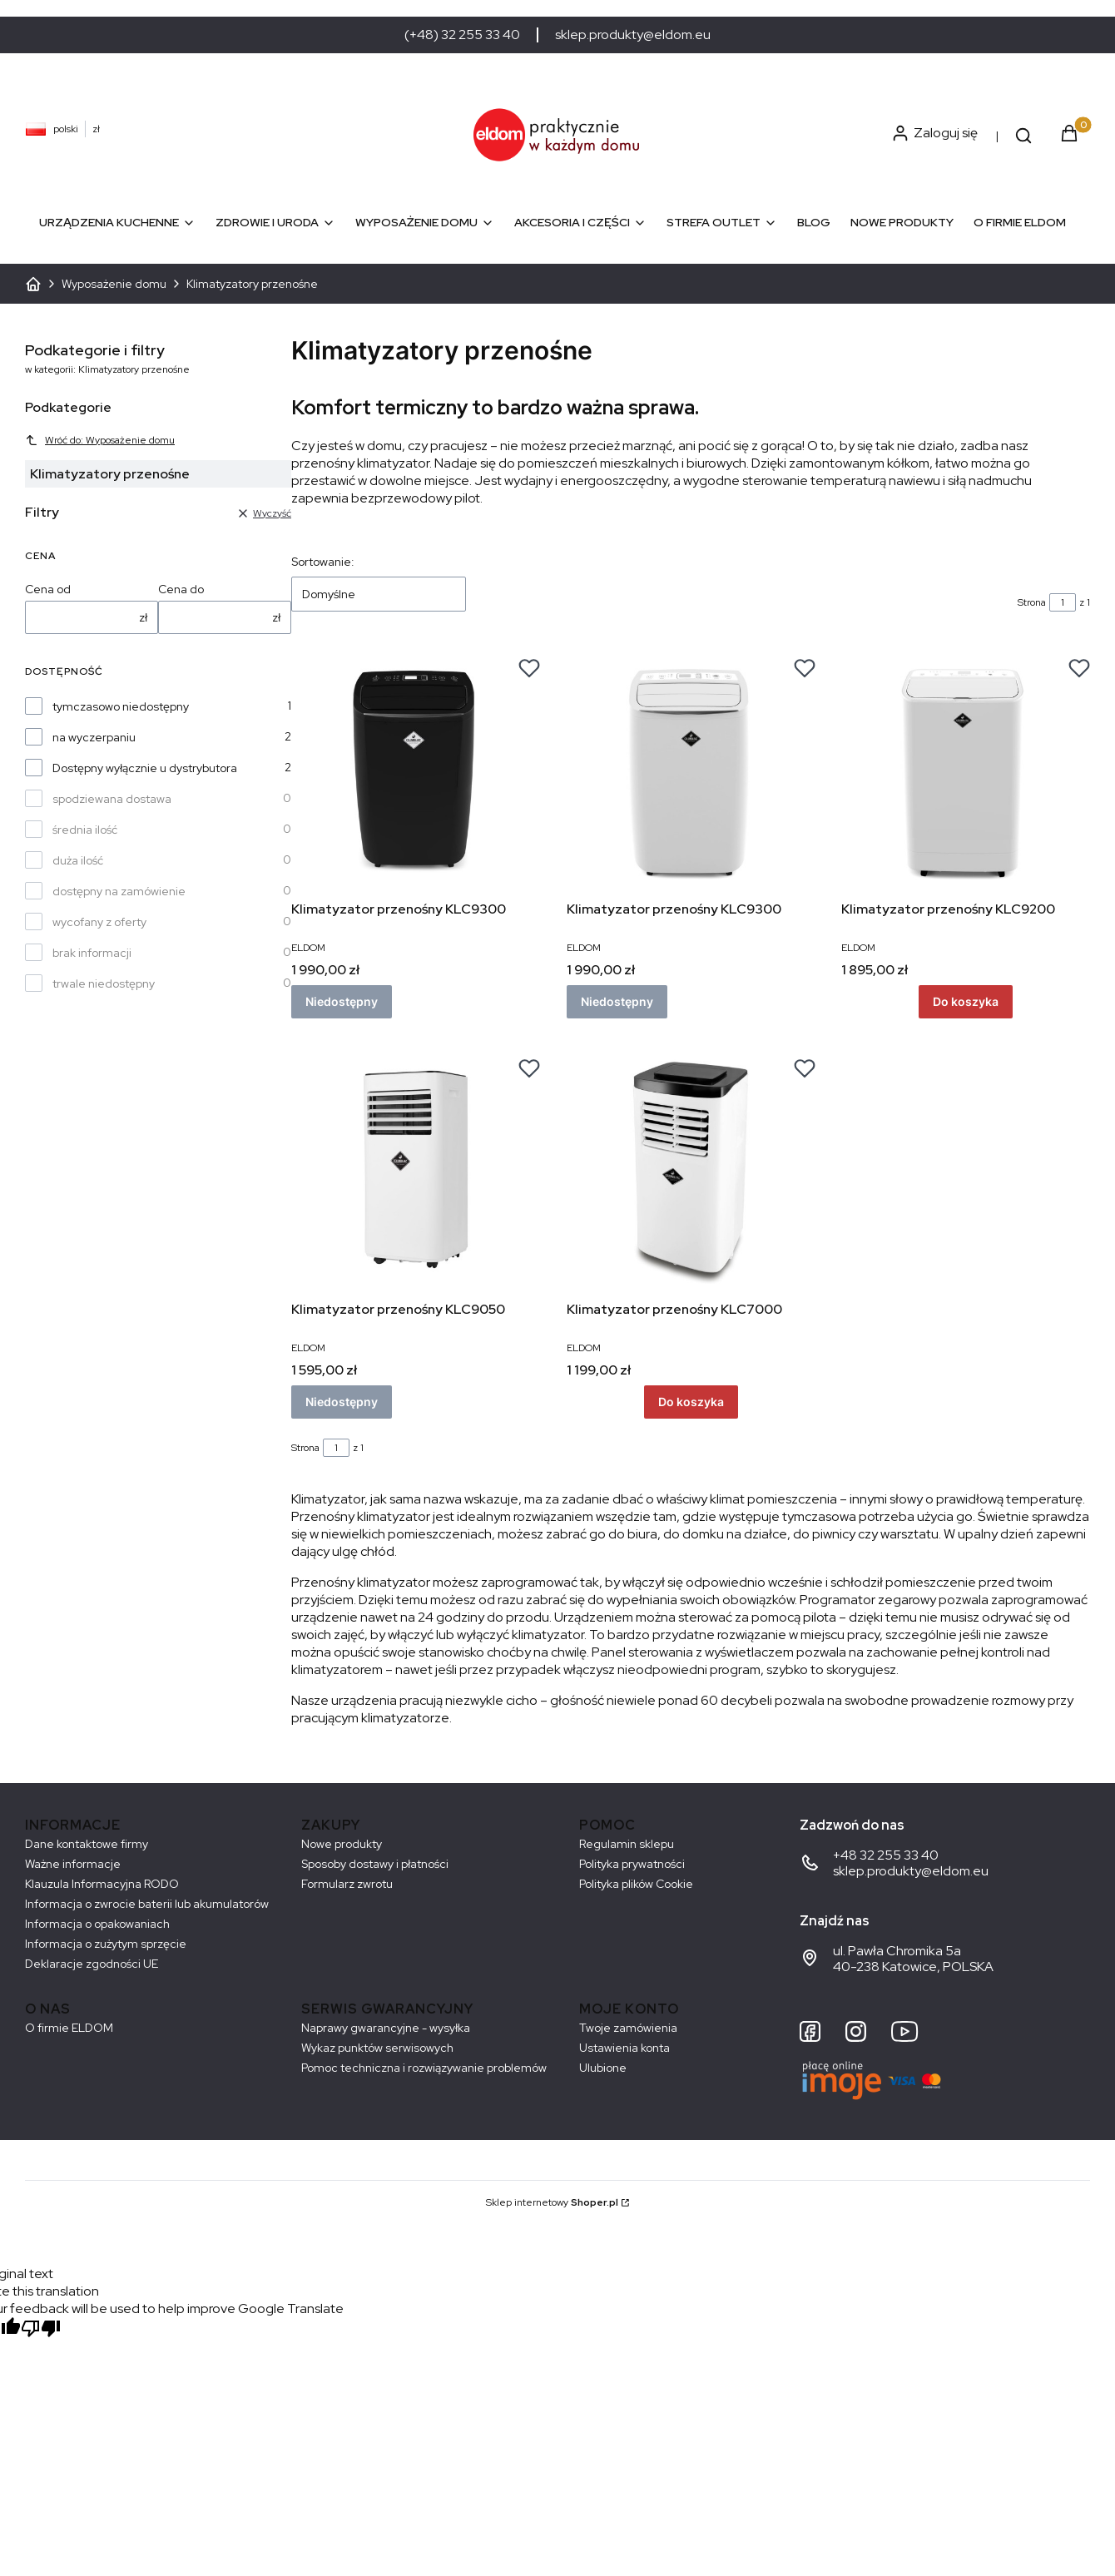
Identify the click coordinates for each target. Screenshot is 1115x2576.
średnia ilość (84, 829)
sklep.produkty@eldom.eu (633, 35)
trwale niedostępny (103, 983)
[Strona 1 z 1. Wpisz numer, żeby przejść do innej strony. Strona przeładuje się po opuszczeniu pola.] (1062, 602)
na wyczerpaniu (94, 737)
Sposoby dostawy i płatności (374, 1863)
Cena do (181, 589)
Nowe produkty (341, 1843)
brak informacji (91, 952)
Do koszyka (966, 1001)
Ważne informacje (73, 1863)
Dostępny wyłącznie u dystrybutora (144, 767)
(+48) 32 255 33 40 (462, 35)
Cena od (48, 589)
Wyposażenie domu (114, 283)
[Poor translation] (41, 2330)
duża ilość (77, 860)
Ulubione (603, 2067)
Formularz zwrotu (347, 1883)
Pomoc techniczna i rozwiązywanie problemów (424, 2067)
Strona (1032, 602)
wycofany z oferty (99, 921)
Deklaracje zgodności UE (91, 1963)
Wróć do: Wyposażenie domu (100, 440)
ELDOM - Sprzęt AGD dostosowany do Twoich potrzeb (33, 283)
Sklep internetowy (552, 2202)
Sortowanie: (322, 561)
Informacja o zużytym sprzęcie (105, 1943)
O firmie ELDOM (69, 2027)
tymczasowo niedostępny (120, 706)
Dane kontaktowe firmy (86, 1843)
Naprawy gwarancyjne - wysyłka (385, 2027)
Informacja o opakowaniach (97, 1923)
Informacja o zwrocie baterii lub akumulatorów (147, 1903)
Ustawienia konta (624, 2047)
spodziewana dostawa (111, 798)
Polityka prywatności (632, 1863)
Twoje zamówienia (628, 2027)
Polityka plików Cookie (636, 1883)
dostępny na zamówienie (119, 891)
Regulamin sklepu (626, 1843)
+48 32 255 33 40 (886, 1855)
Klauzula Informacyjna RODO (102, 1883)
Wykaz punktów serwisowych (377, 2047)
